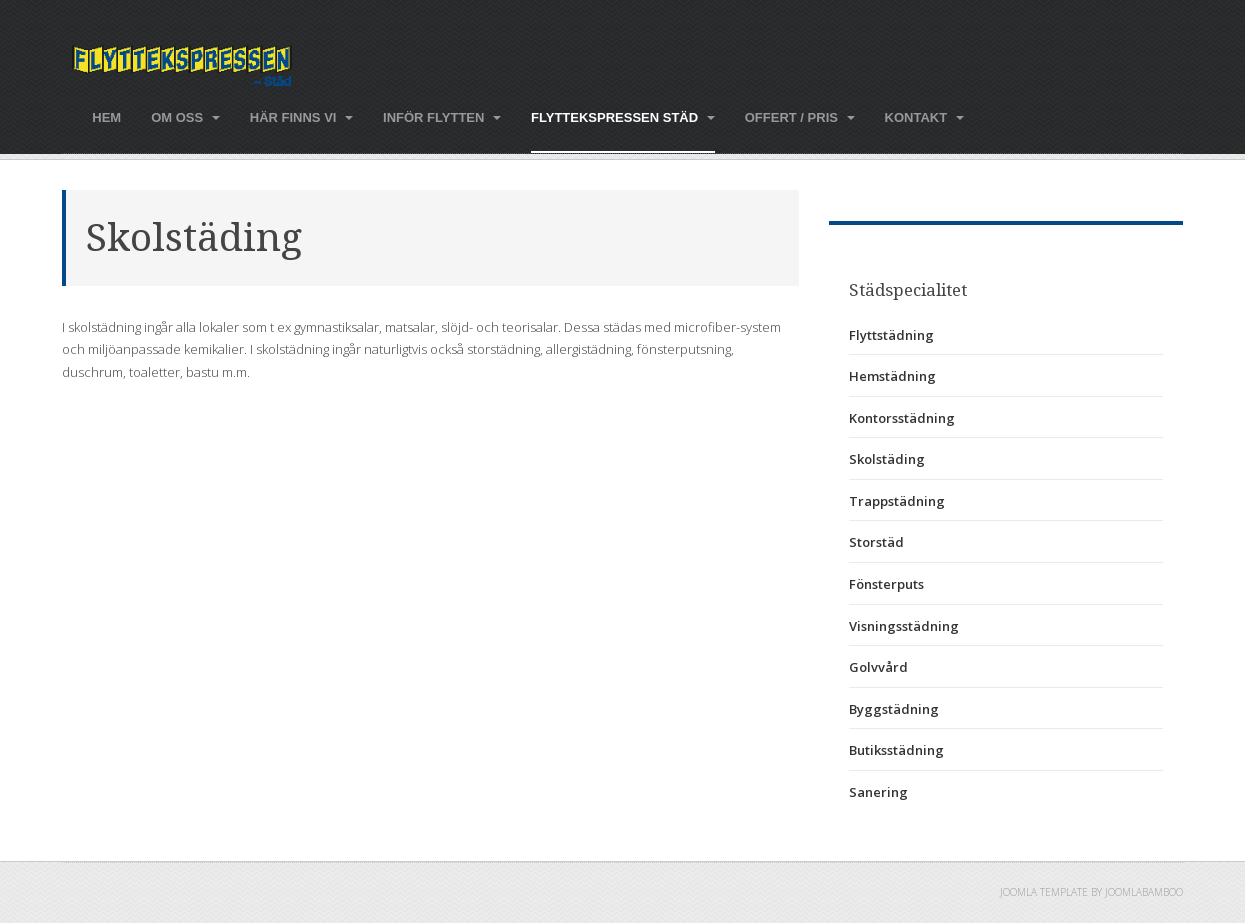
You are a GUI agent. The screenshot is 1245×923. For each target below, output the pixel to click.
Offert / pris (800, 117)
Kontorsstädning (902, 418)
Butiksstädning (896, 750)
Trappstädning (897, 501)
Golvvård (878, 667)
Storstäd (876, 542)
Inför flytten (442, 117)
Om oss (185, 117)
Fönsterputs (886, 584)
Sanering (878, 792)
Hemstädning (892, 376)
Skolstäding (194, 237)
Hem (106, 117)
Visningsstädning (904, 626)
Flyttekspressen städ (623, 117)
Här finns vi (301, 117)
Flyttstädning (891, 335)
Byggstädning (894, 709)
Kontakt (924, 117)
